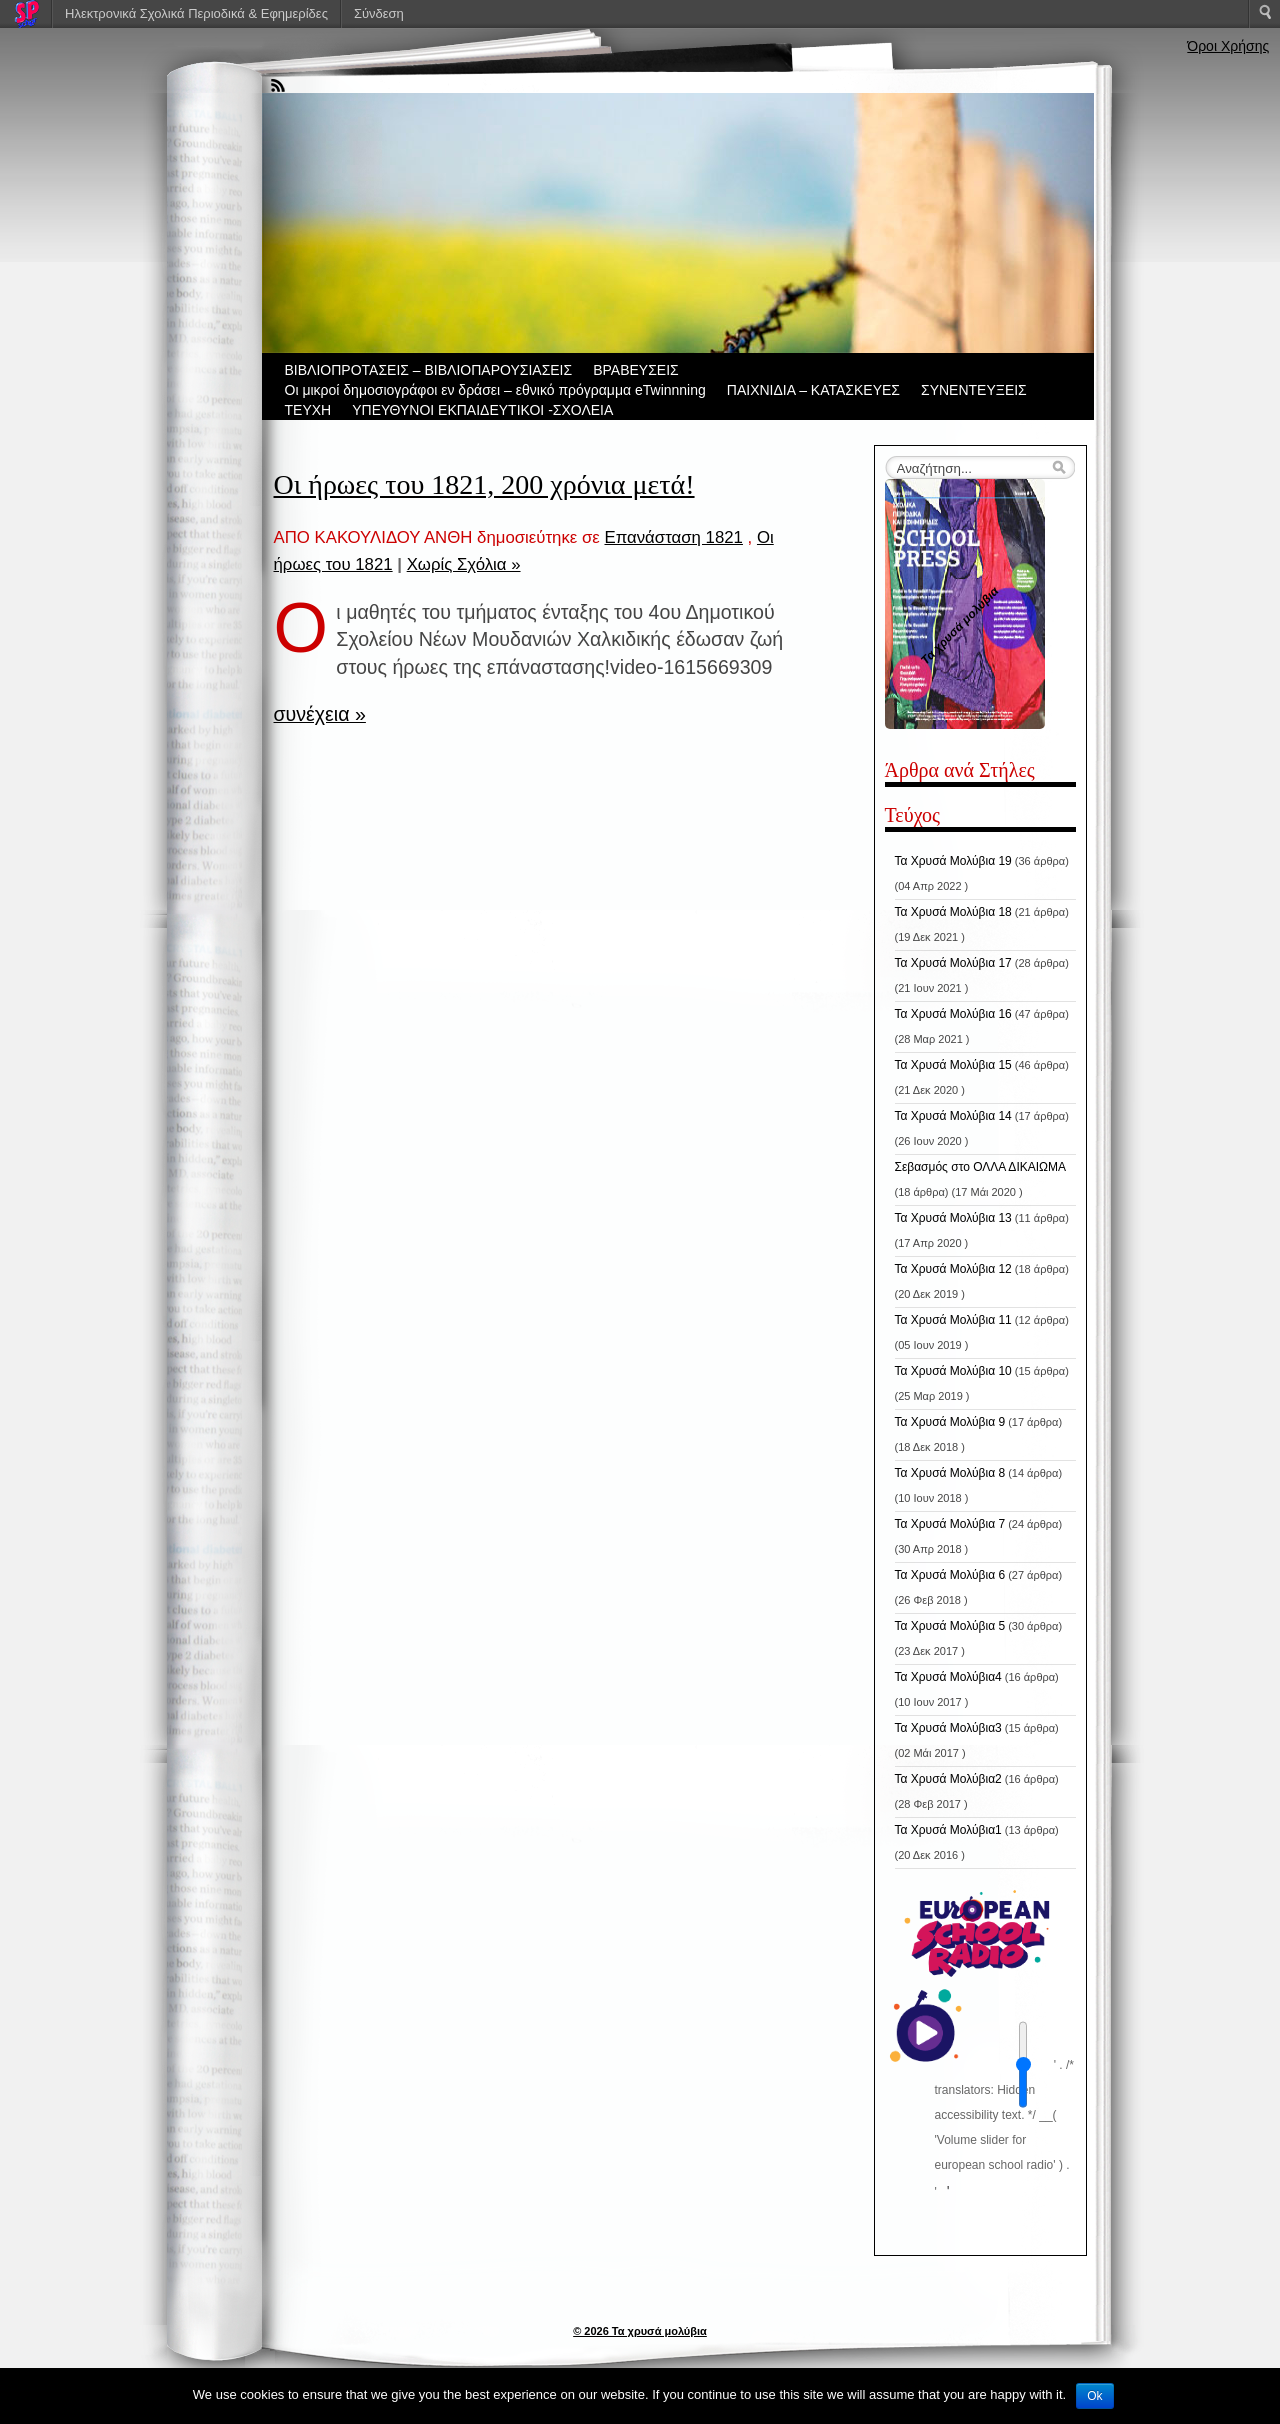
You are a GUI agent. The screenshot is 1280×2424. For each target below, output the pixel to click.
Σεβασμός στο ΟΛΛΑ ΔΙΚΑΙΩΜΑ (981, 1167)
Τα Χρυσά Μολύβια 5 (950, 1626)
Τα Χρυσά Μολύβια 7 (950, 1524)
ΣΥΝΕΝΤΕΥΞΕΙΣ (974, 390)
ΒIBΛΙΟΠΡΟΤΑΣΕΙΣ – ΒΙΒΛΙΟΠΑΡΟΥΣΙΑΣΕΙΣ (429, 370)
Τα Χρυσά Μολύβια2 (948, 1779)
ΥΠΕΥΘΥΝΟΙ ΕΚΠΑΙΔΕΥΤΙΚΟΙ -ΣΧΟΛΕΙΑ (482, 410)
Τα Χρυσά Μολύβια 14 (953, 1116)
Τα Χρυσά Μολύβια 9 (950, 1422)
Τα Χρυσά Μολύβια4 (948, 1677)
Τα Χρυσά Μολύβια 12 (953, 1269)
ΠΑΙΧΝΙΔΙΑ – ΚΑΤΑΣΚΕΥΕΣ (813, 390)
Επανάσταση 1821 (673, 537)
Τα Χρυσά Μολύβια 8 (950, 1473)
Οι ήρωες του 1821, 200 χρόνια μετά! (484, 484)
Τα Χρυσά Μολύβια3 (948, 1728)
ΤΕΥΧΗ (308, 410)
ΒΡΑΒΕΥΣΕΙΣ (636, 370)
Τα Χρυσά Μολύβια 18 (953, 912)
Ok (1094, 2396)
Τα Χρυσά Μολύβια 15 (953, 1065)
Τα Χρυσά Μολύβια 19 (953, 861)
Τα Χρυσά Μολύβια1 (948, 1830)
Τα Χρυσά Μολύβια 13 (953, 1218)
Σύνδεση (379, 13)
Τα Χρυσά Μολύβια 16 (953, 1014)
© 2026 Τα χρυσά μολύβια (640, 2331)
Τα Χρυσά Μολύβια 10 (953, 1371)
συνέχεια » (320, 714)
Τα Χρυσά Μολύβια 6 (950, 1575)
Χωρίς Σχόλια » (464, 564)
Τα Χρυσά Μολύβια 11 (953, 1320)
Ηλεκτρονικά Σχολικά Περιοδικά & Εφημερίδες (196, 13)
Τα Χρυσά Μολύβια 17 (953, 963)
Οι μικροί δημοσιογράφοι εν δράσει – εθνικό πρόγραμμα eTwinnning (495, 390)
